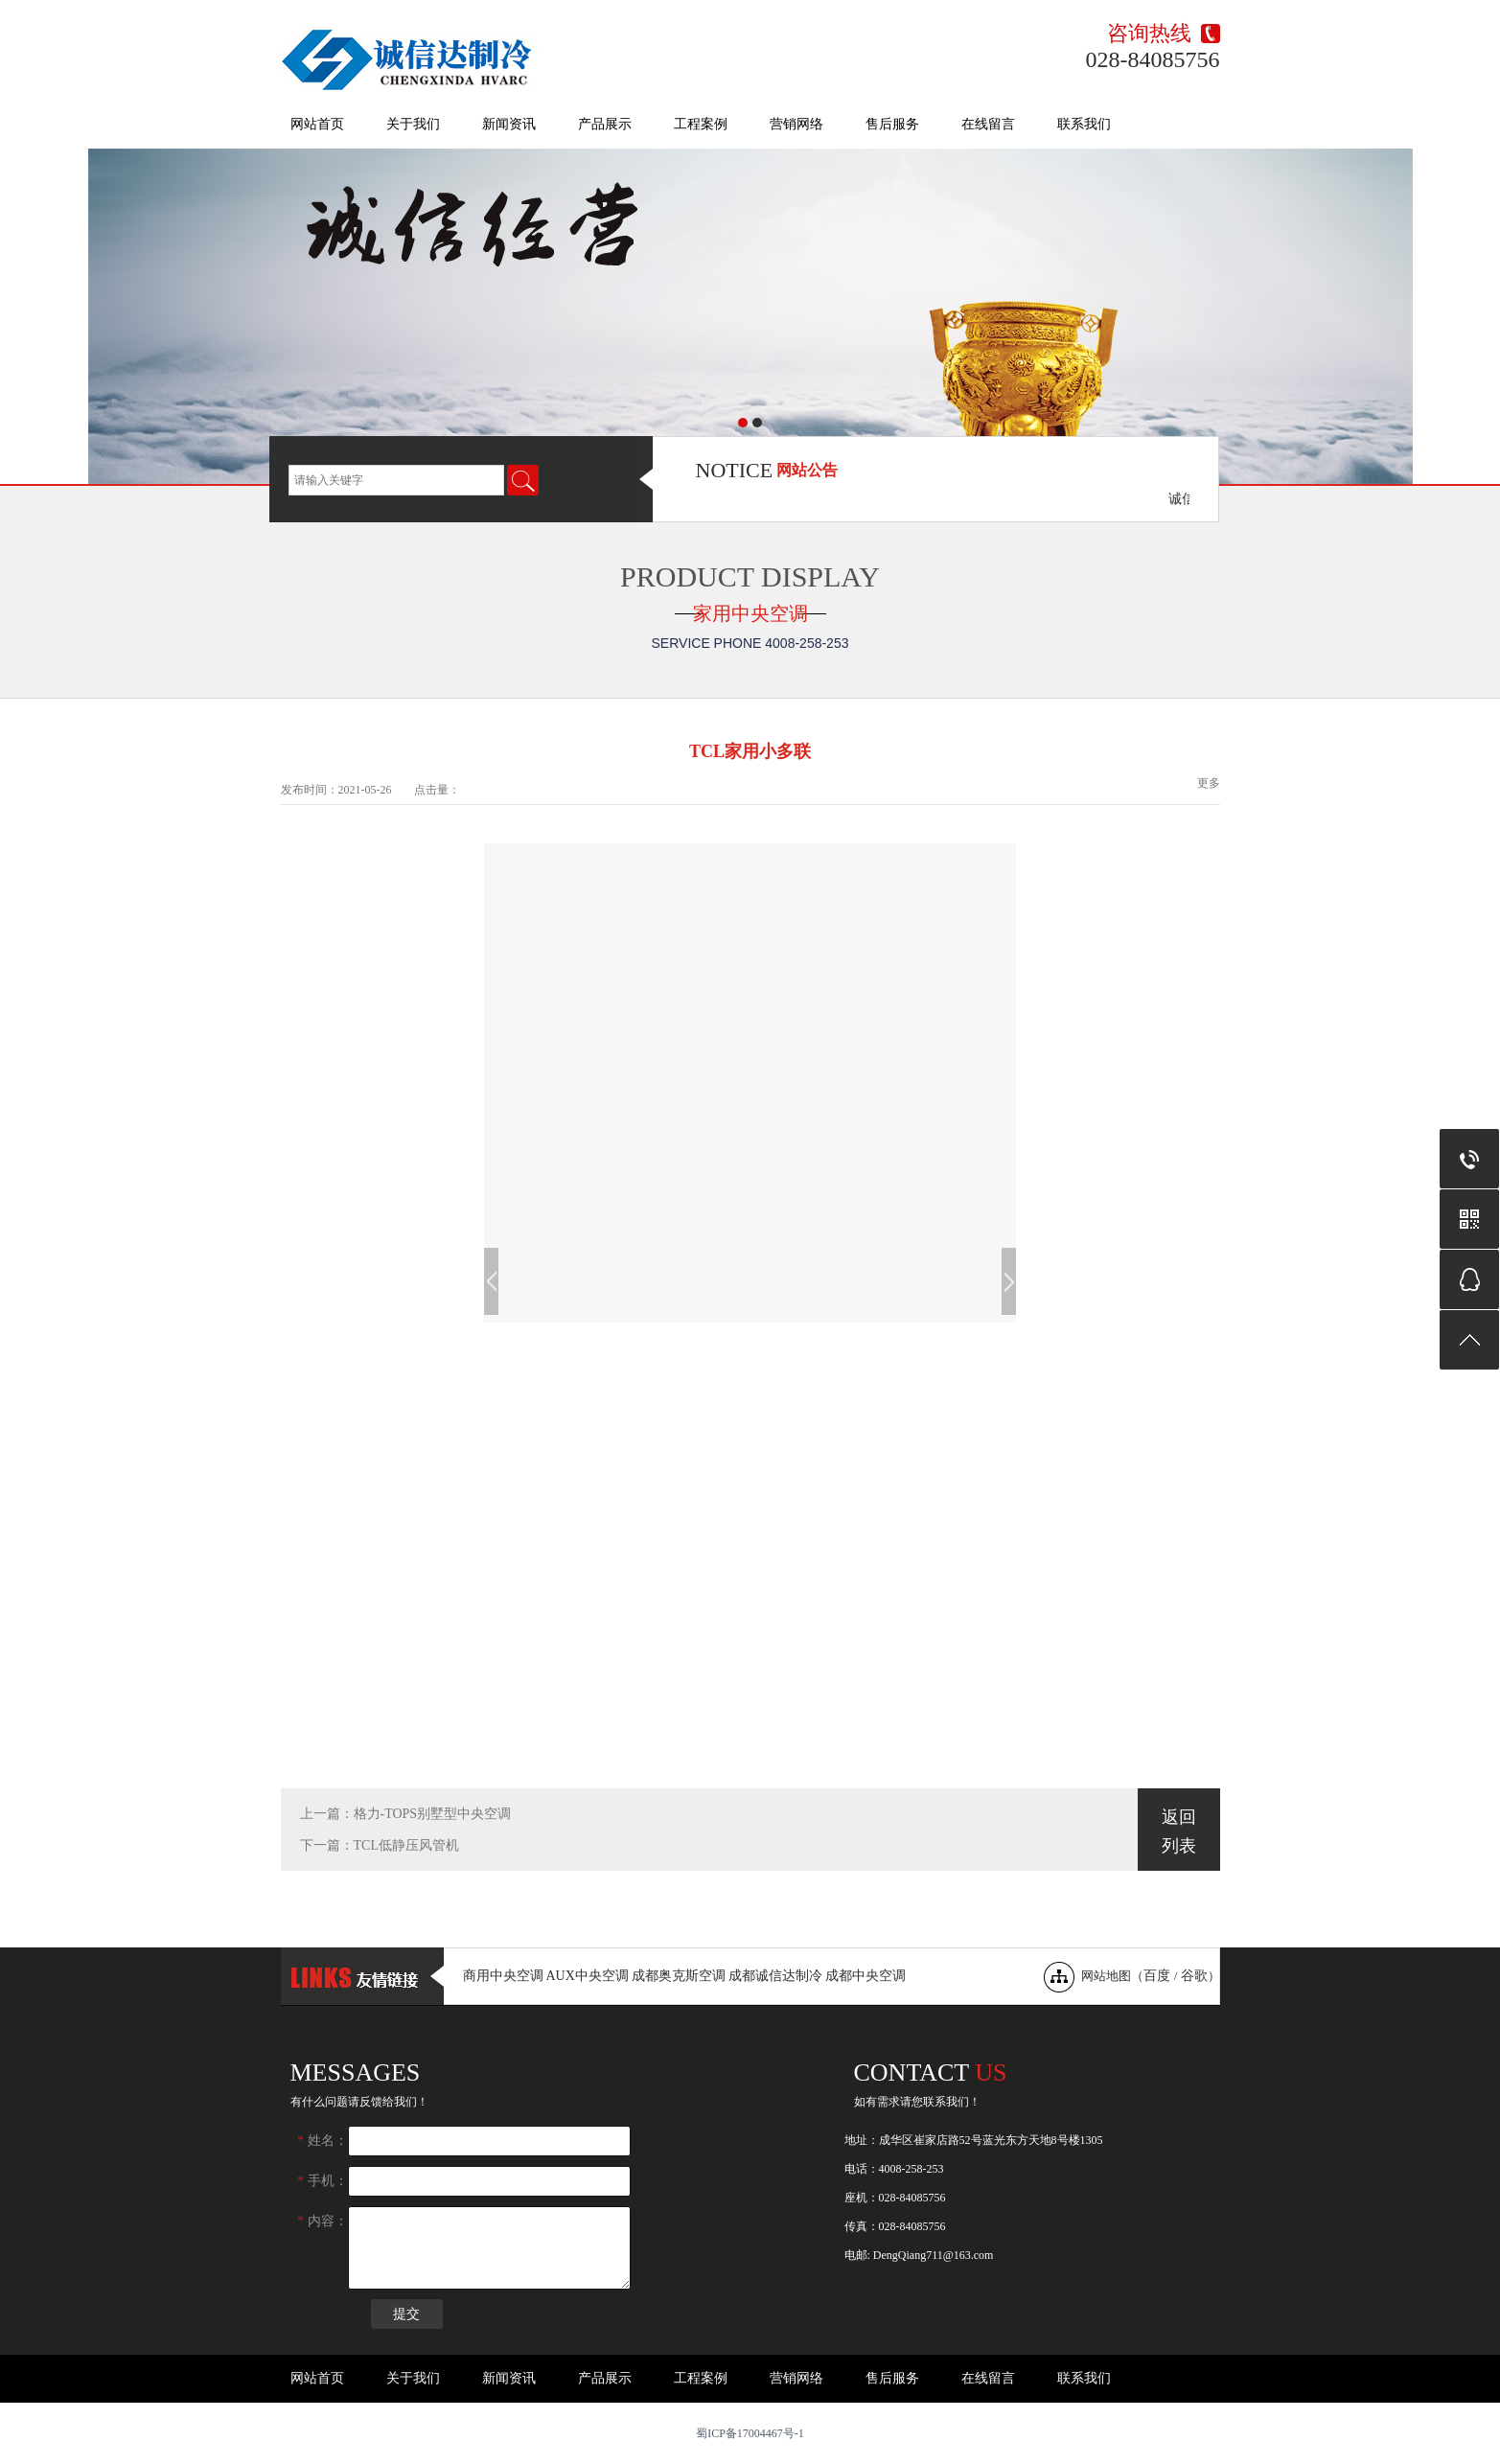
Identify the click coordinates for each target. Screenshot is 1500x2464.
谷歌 (1194, 1976)
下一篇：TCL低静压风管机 (379, 1845)
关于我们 (413, 124)
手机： (322, 2181)
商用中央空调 (503, 1976)
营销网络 (796, 124)
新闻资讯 (509, 124)
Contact (930, 2072)
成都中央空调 (865, 1976)
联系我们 (1084, 124)
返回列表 (1179, 1831)
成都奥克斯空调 (679, 1976)
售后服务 (892, 124)
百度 (1156, 1976)
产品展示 (605, 124)
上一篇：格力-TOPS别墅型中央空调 (406, 1814)
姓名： (322, 2140)
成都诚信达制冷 (775, 1976)
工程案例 (700, 124)
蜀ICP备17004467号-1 (750, 2433)
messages (355, 2072)
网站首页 (317, 124)
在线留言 (988, 124)
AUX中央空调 (587, 1976)
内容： (322, 2221)
